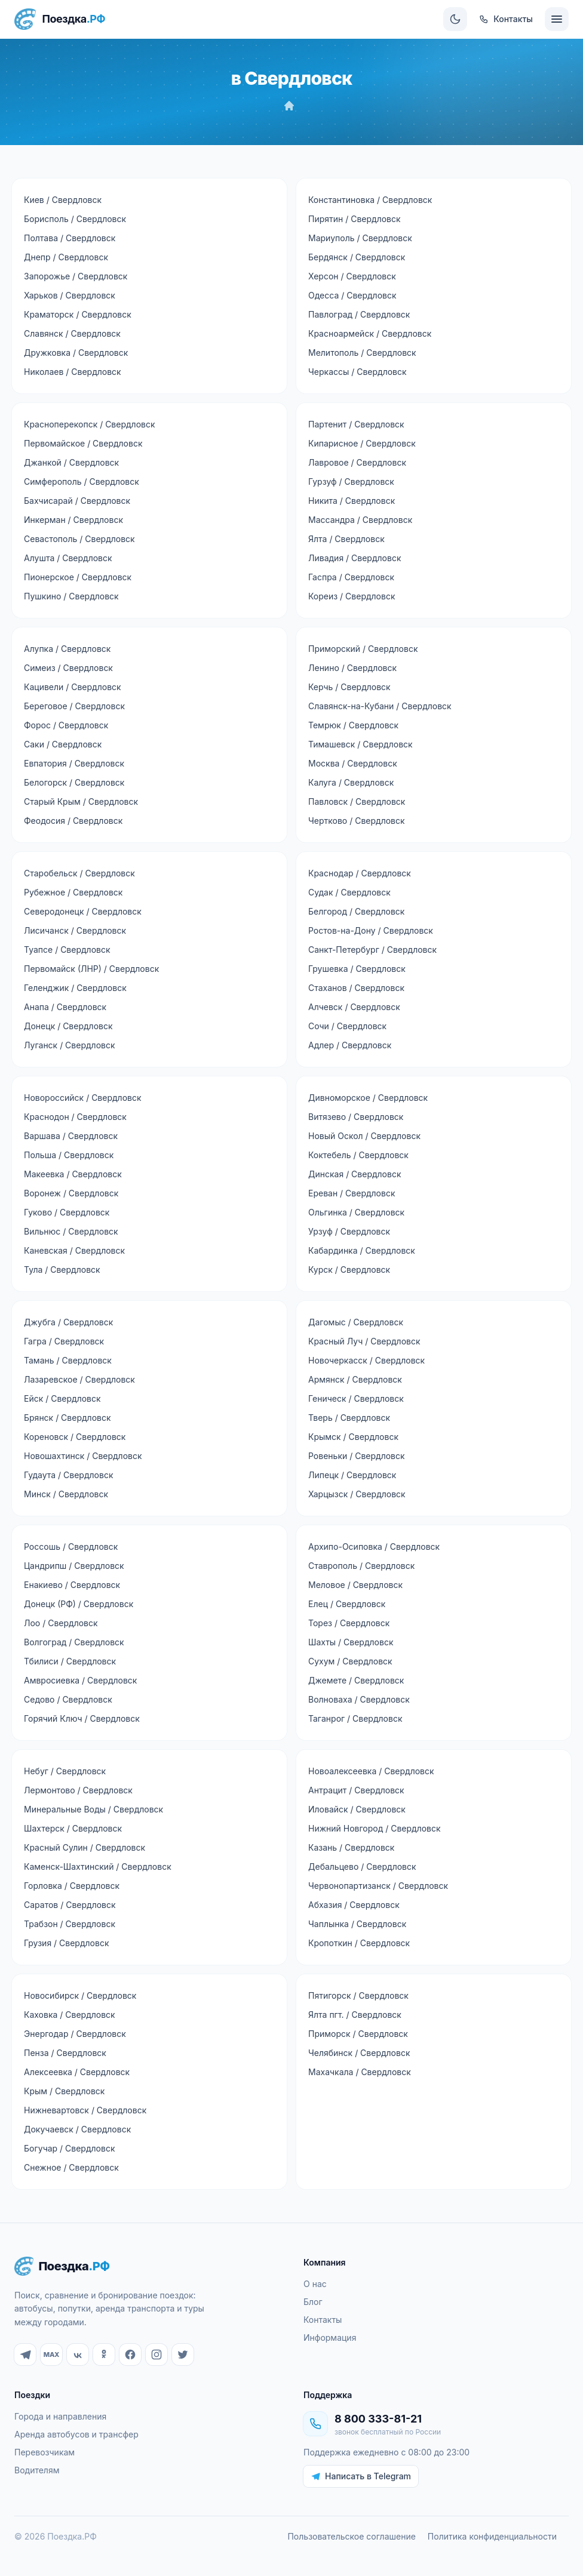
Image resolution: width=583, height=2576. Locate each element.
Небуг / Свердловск (65, 1771)
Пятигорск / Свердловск (358, 1995)
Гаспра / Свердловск (351, 577)
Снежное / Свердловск (71, 2167)
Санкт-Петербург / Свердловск (372, 949)
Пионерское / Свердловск (77, 577)
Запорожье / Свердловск (75, 276)
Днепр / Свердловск (66, 257)
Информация (329, 2337)
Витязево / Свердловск (355, 1117)
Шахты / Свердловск (350, 1642)
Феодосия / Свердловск (73, 820)
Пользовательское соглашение (351, 2536)
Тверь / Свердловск (349, 1417)
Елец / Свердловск (346, 1604)
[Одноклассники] (104, 2354)
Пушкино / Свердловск (71, 596)
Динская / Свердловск (354, 1174)
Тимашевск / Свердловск (360, 744)
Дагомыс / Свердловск (355, 1322)
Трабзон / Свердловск (69, 1924)
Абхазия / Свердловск (354, 1905)
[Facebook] (130, 2354)
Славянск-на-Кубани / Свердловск (380, 706)
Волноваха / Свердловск (359, 1699)
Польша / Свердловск (68, 1155)
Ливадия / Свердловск (354, 558)
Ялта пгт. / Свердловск (354, 2014)
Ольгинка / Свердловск (356, 1212)
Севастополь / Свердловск (79, 539)
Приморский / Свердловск (363, 649)
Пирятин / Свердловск (354, 219)
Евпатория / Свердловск (74, 763)
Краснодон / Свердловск (75, 1117)
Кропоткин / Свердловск (359, 1943)
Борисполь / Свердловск (75, 219)
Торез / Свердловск (348, 1623)
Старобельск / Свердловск (79, 873)
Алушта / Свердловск (68, 558)
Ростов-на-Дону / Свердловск (370, 930)
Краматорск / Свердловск (77, 314)
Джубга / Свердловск (68, 1322)
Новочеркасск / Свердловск (366, 1360)
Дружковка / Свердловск (76, 352)
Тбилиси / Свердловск (70, 1661)
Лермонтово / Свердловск (78, 1790)
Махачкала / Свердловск (359, 2072)
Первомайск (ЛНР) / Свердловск (91, 969)
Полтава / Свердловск (69, 238)
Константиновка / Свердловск (370, 200)
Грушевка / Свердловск (357, 969)
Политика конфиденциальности (492, 2536)
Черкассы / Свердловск (357, 372)
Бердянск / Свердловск (356, 257)
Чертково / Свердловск (356, 820)
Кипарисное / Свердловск (362, 443)
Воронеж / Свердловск (71, 1193)
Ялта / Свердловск (346, 539)
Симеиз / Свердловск (68, 668)
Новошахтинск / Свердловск (83, 1456)
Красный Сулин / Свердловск (84, 1847)
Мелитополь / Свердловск (362, 352)
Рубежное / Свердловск (73, 892)
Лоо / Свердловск (61, 1623)
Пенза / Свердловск (65, 2053)
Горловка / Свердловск (71, 1886)
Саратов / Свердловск (70, 1905)
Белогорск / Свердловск (74, 782)
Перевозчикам (44, 2452)
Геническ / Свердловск (356, 1398)
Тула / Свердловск (62, 1269)
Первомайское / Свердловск (83, 443)
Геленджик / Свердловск (75, 988)
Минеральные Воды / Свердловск (93, 1809)
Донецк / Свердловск (68, 1026)
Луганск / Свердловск (69, 1045)
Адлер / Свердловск (349, 1045)
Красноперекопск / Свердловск (89, 424)
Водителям (36, 2470)
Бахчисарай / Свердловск (77, 500)
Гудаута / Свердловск (68, 1475)
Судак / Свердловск (349, 892)
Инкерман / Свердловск (73, 520)
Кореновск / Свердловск (74, 1437)
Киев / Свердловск (63, 200)
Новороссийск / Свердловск (83, 1097)
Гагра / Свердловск (64, 1341)
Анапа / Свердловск (65, 1007)
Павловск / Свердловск (356, 801)
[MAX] (51, 2354)
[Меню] (557, 19)
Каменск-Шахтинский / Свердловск (97, 1866)
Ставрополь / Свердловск (361, 1566)
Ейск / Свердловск (62, 1398)
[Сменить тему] (455, 19)
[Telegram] (25, 2354)
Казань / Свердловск (351, 1847)
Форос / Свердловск (66, 725)
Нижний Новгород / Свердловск (374, 1828)
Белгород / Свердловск (356, 911)
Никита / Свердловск (351, 500)
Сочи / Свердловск (347, 1026)
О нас (315, 2284)
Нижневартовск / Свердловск (85, 2110)
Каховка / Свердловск (69, 2014)
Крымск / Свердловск (353, 1437)
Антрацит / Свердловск (356, 1790)
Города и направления (60, 2416)
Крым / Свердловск (64, 2091)
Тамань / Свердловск (68, 1360)
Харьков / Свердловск (69, 295)
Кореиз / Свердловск (351, 596)
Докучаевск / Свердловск (77, 2129)
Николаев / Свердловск (72, 372)
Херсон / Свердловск (352, 276)
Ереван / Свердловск (351, 1193)
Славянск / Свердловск (72, 333)
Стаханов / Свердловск (356, 988)
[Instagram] (156, 2354)
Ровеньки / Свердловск (356, 1456)
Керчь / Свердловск (349, 687)
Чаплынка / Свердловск (357, 1924)
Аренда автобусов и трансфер (76, 2434)
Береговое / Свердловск (74, 706)
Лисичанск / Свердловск (75, 930)
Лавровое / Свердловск (357, 462)
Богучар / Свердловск (69, 2148)
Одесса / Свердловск (352, 295)
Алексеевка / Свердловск (77, 2072)
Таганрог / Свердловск (355, 1718)
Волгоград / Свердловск (74, 1642)
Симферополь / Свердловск (81, 481)
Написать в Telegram (361, 2476)
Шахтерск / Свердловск (73, 1828)
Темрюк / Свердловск (353, 725)
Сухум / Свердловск (350, 1661)
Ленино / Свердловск (352, 668)
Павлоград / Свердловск (359, 314)
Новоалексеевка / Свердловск (371, 1771)
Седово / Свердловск (68, 1699)
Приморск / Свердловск (358, 2034)
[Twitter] (183, 2354)
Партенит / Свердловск (356, 424)
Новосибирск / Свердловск (80, 1995)
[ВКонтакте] (77, 2354)
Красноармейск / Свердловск (369, 333)
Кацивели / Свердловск (72, 687)
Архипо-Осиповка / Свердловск (374, 1546)
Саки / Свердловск (63, 744)
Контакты (322, 2320)
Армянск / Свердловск (355, 1379)
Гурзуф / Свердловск (351, 481)
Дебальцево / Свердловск (362, 1866)
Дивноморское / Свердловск (368, 1097)
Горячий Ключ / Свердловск (82, 1718)
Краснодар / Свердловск (359, 873)
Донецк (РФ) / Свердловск (78, 1604)
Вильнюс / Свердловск (71, 1231)
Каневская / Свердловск (74, 1250)
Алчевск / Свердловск (354, 1007)
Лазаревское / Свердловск (79, 1379)
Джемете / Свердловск (356, 1680)
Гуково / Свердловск (66, 1212)
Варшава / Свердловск (71, 1136)
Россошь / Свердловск (71, 1546)
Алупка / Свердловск (67, 649)
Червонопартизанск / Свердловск (378, 1886)
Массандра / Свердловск (360, 520)
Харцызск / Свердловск (357, 1494)
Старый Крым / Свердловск (81, 801)
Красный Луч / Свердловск (364, 1341)
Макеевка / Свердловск (73, 1174)
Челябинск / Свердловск (359, 2053)
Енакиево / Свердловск (72, 1585)
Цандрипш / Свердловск (74, 1566)
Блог (313, 2302)
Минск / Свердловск (66, 1494)
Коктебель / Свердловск (358, 1155)
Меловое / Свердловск (355, 1585)
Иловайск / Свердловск (357, 1809)
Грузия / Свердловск (66, 1943)
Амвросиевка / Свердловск (80, 1680)
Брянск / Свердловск (67, 1417)
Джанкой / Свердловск (71, 462)
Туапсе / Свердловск (67, 949)
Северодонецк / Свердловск (83, 911)
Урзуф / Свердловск (349, 1231)
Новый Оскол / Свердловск (364, 1136)
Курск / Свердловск (349, 1269)
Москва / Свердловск (352, 763)
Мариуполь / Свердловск (360, 238)
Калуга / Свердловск (351, 782)
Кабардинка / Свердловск (361, 1250)
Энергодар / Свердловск (75, 2034)
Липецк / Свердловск (352, 1475)
